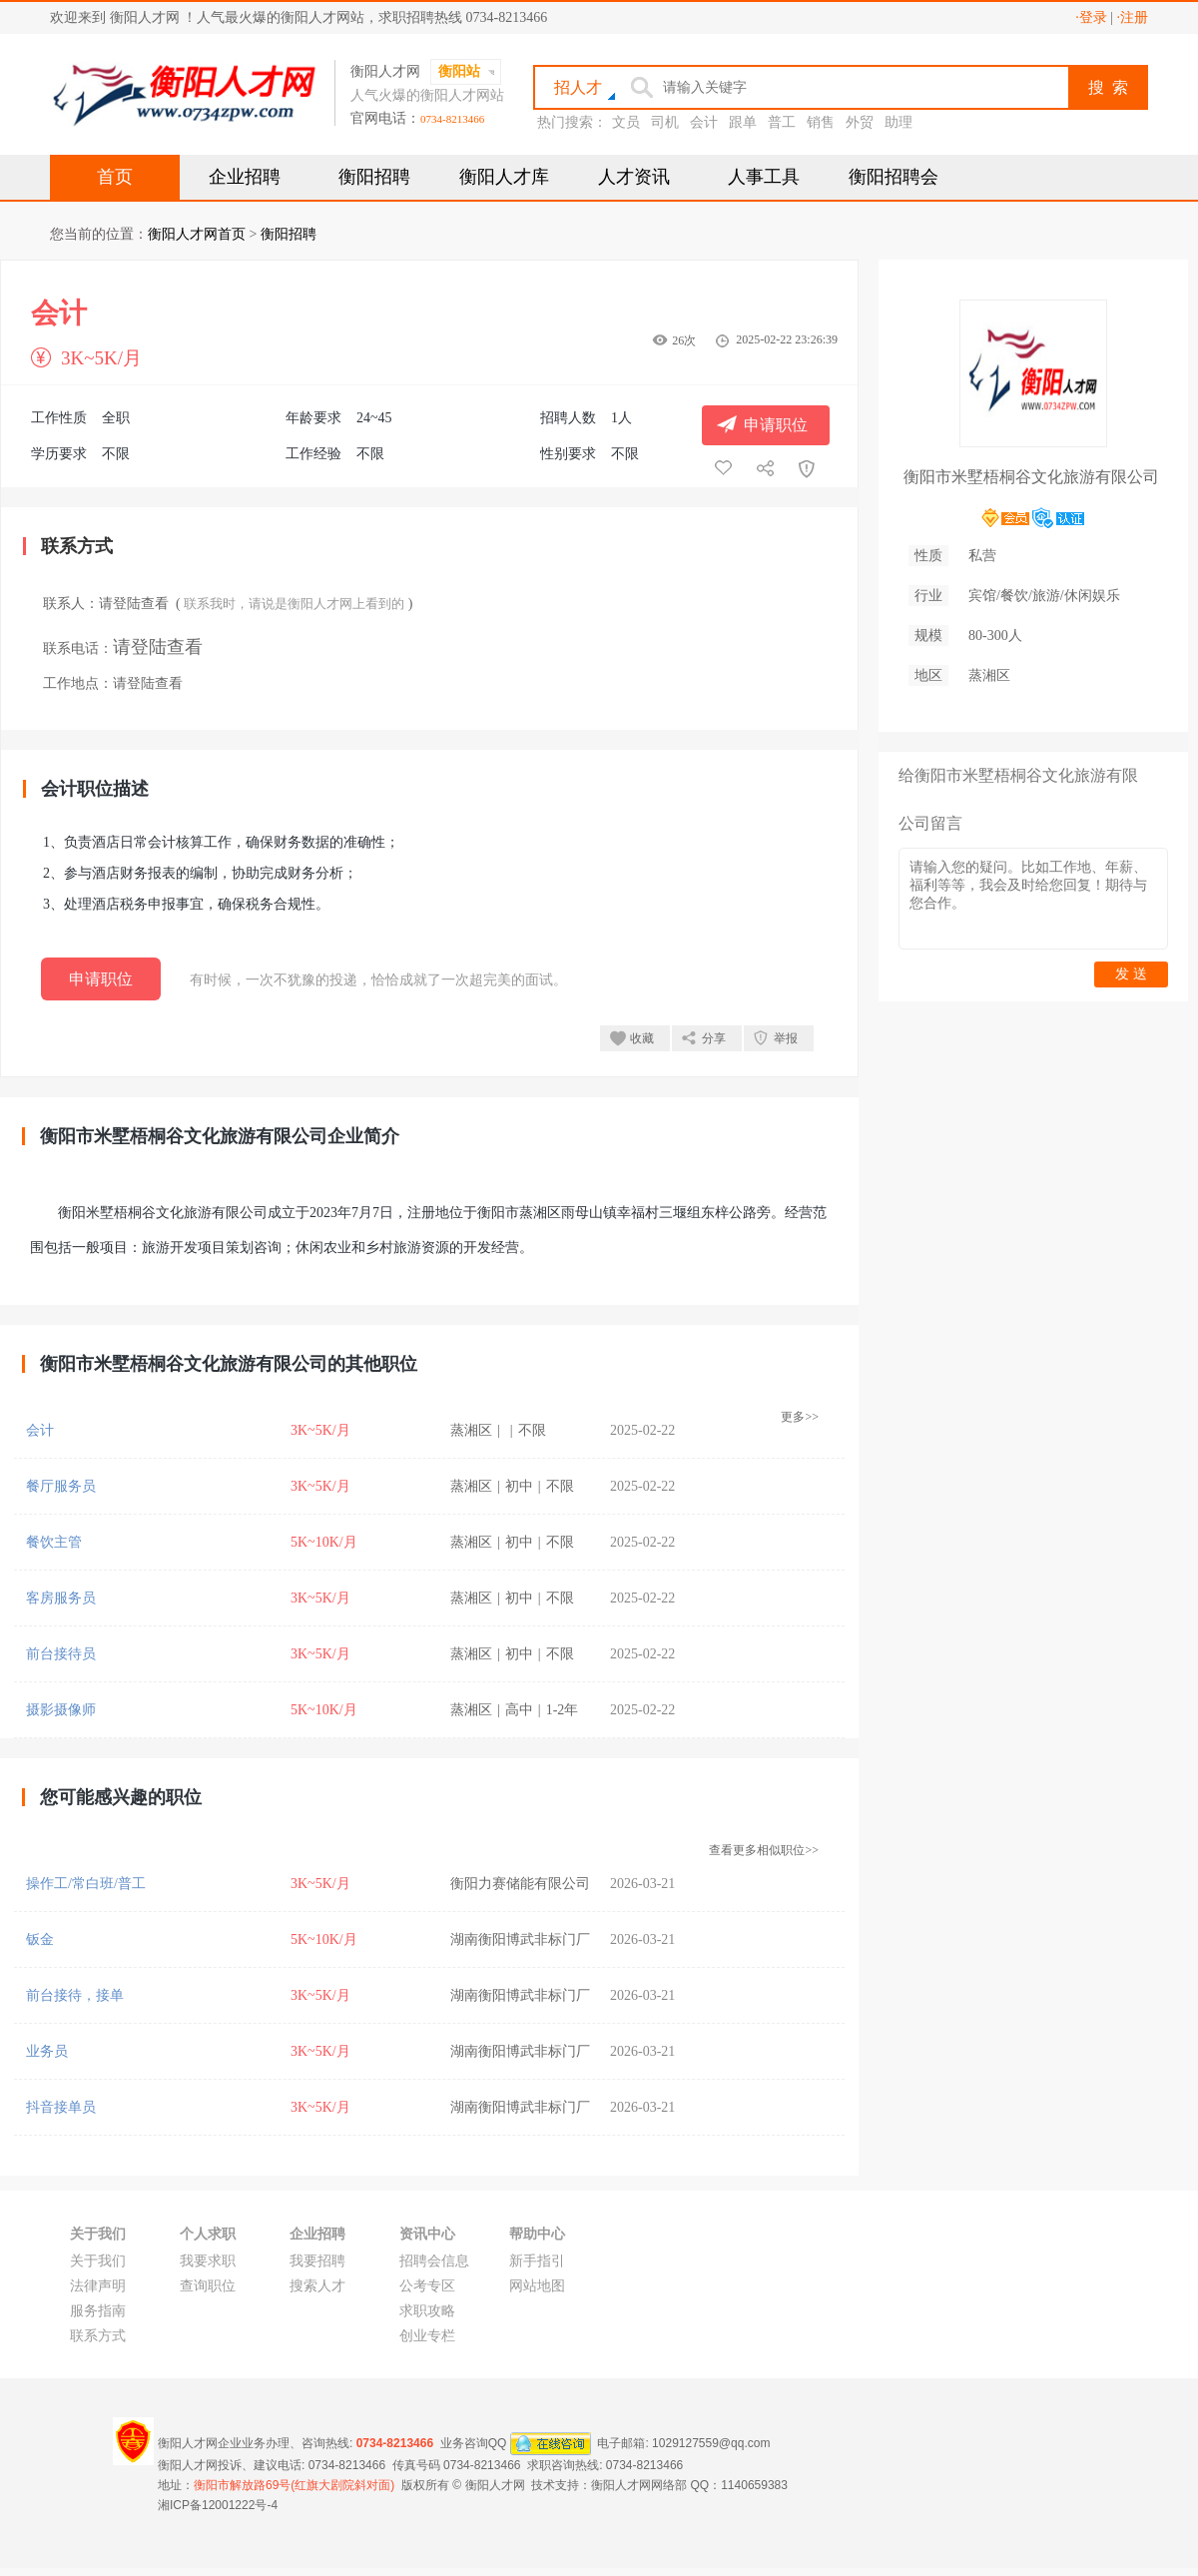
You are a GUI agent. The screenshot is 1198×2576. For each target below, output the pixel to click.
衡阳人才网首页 (197, 234)
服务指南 (98, 2310)
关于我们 (98, 2261)
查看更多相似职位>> (764, 1850)
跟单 (743, 122)
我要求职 (208, 2261)
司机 (665, 122)
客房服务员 (61, 1598)
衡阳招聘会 (893, 177)
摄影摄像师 (61, 1709)
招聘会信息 (434, 2261)
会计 (704, 122)
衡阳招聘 (374, 177)
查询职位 (208, 2285)
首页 (115, 177)
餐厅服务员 (61, 1486)
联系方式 (98, 2335)
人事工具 (764, 177)
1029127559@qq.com (711, 2443)
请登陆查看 (134, 603)
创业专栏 (427, 2335)
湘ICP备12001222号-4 (218, 2505)
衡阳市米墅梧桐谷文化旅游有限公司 (1031, 476)
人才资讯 (634, 177)
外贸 (860, 122)
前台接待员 (61, 1653)
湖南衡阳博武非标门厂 (520, 1939)
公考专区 (427, 2285)
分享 (714, 1038)
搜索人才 (317, 2285)
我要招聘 (317, 2261)
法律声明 (98, 2285)
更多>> (800, 1417)
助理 (898, 122)
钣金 (40, 1939)
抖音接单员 (61, 2107)
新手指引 (537, 2261)
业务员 (47, 2051)
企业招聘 (245, 177)
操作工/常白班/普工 (86, 1883)
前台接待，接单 (75, 1995)
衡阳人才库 (504, 177)
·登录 (1091, 17)
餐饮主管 (54, 1542)
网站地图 (537, 2285)
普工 (782, 122)
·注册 (1133, 17)
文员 (626, 122)
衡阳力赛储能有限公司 (520, 1883)
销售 (821, 122)
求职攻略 (427, 2310)
